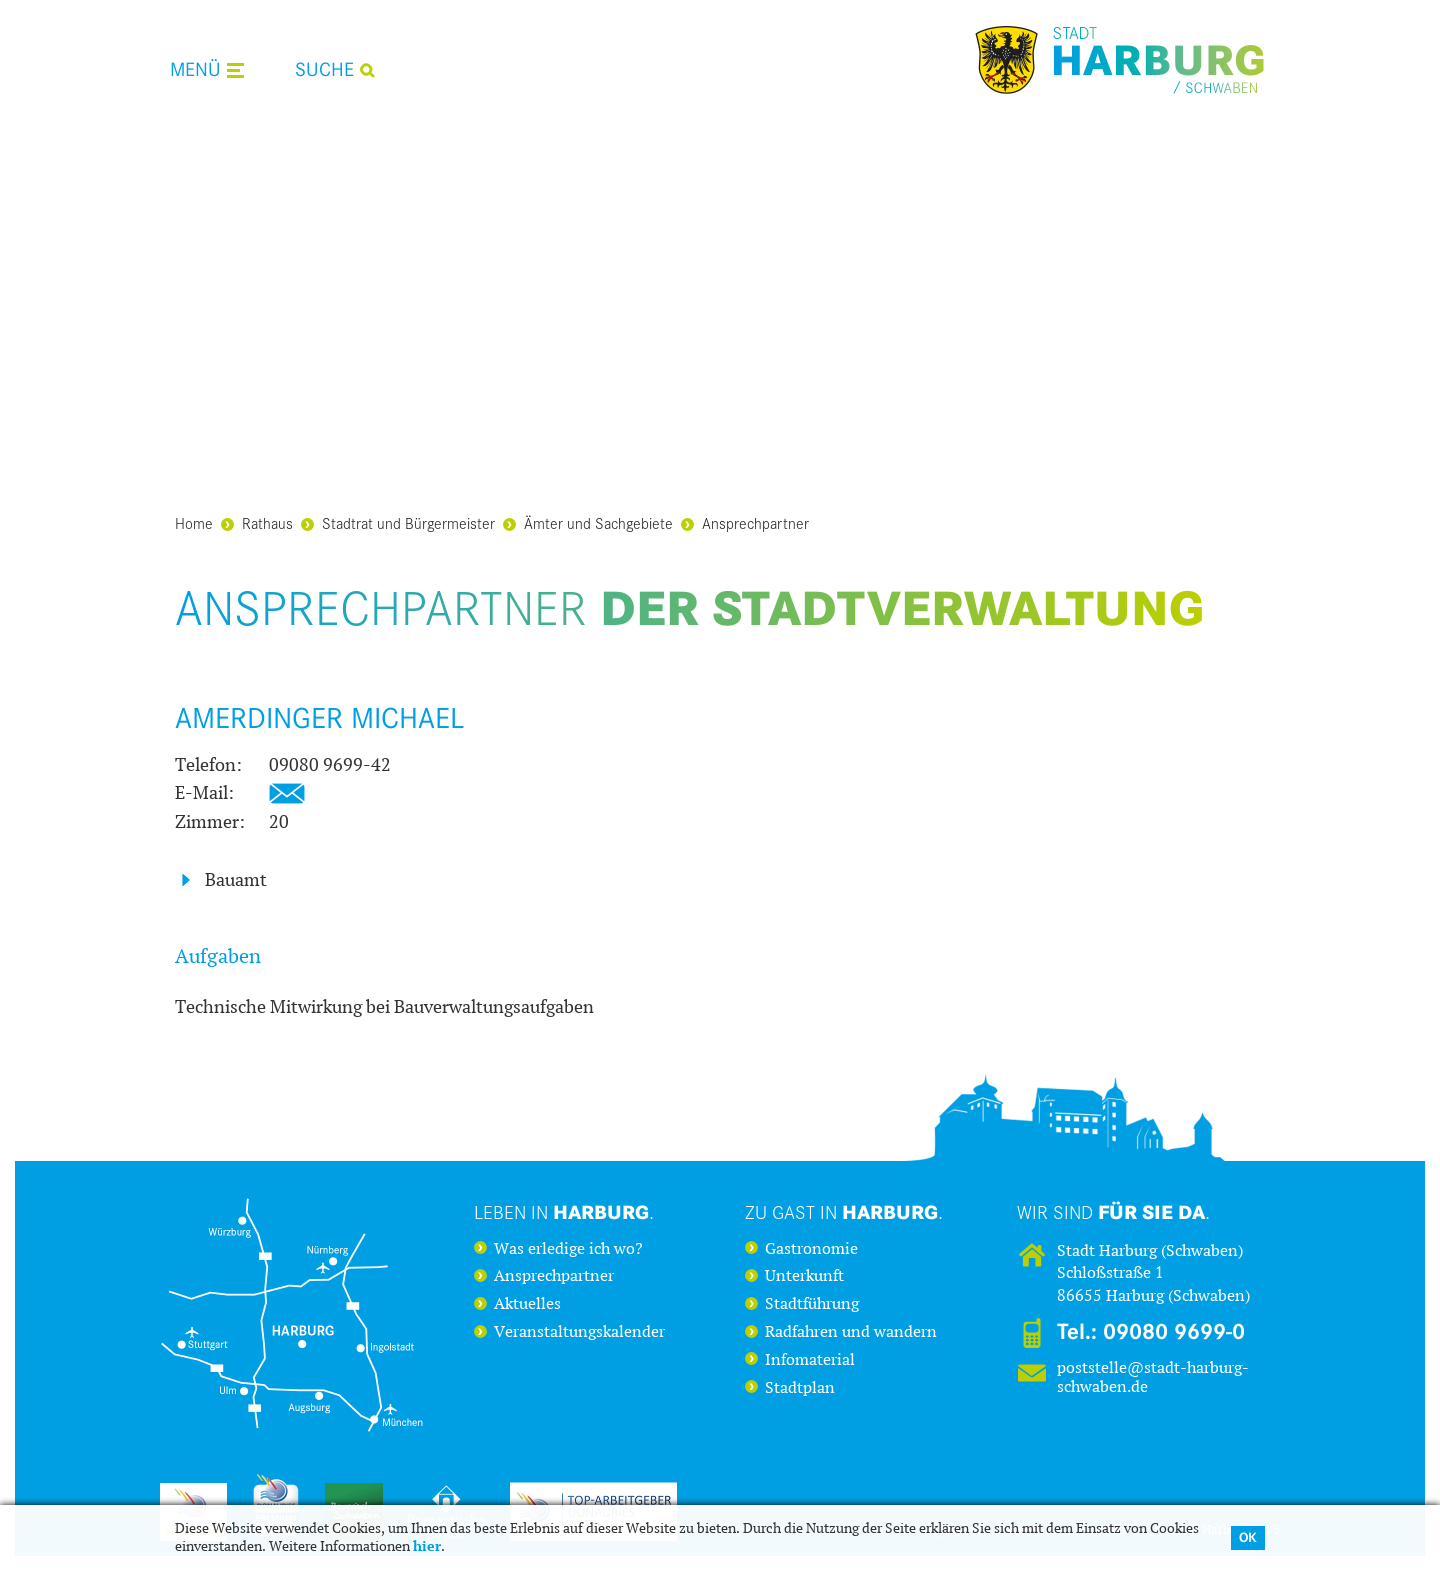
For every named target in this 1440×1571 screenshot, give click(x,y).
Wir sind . (1113, 1212)
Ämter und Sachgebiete (588, 522)
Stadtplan (800, 1388)
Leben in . (564, 1212)
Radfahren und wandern (851, 1332)
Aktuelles (527, 1304)
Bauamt (236, 880)
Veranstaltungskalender (579, 1332)
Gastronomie (811, 1249)
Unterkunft (804, 1276)
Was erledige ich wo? (568, 1249)
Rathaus (257, 522)
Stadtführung (812, 1304)
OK (1248, 1537)
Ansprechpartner (745, 522)
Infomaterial (810, 1360)
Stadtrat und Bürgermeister (398, 522)
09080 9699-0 (1174, 1332)
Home (194, 522)
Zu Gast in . (844, 1212)
